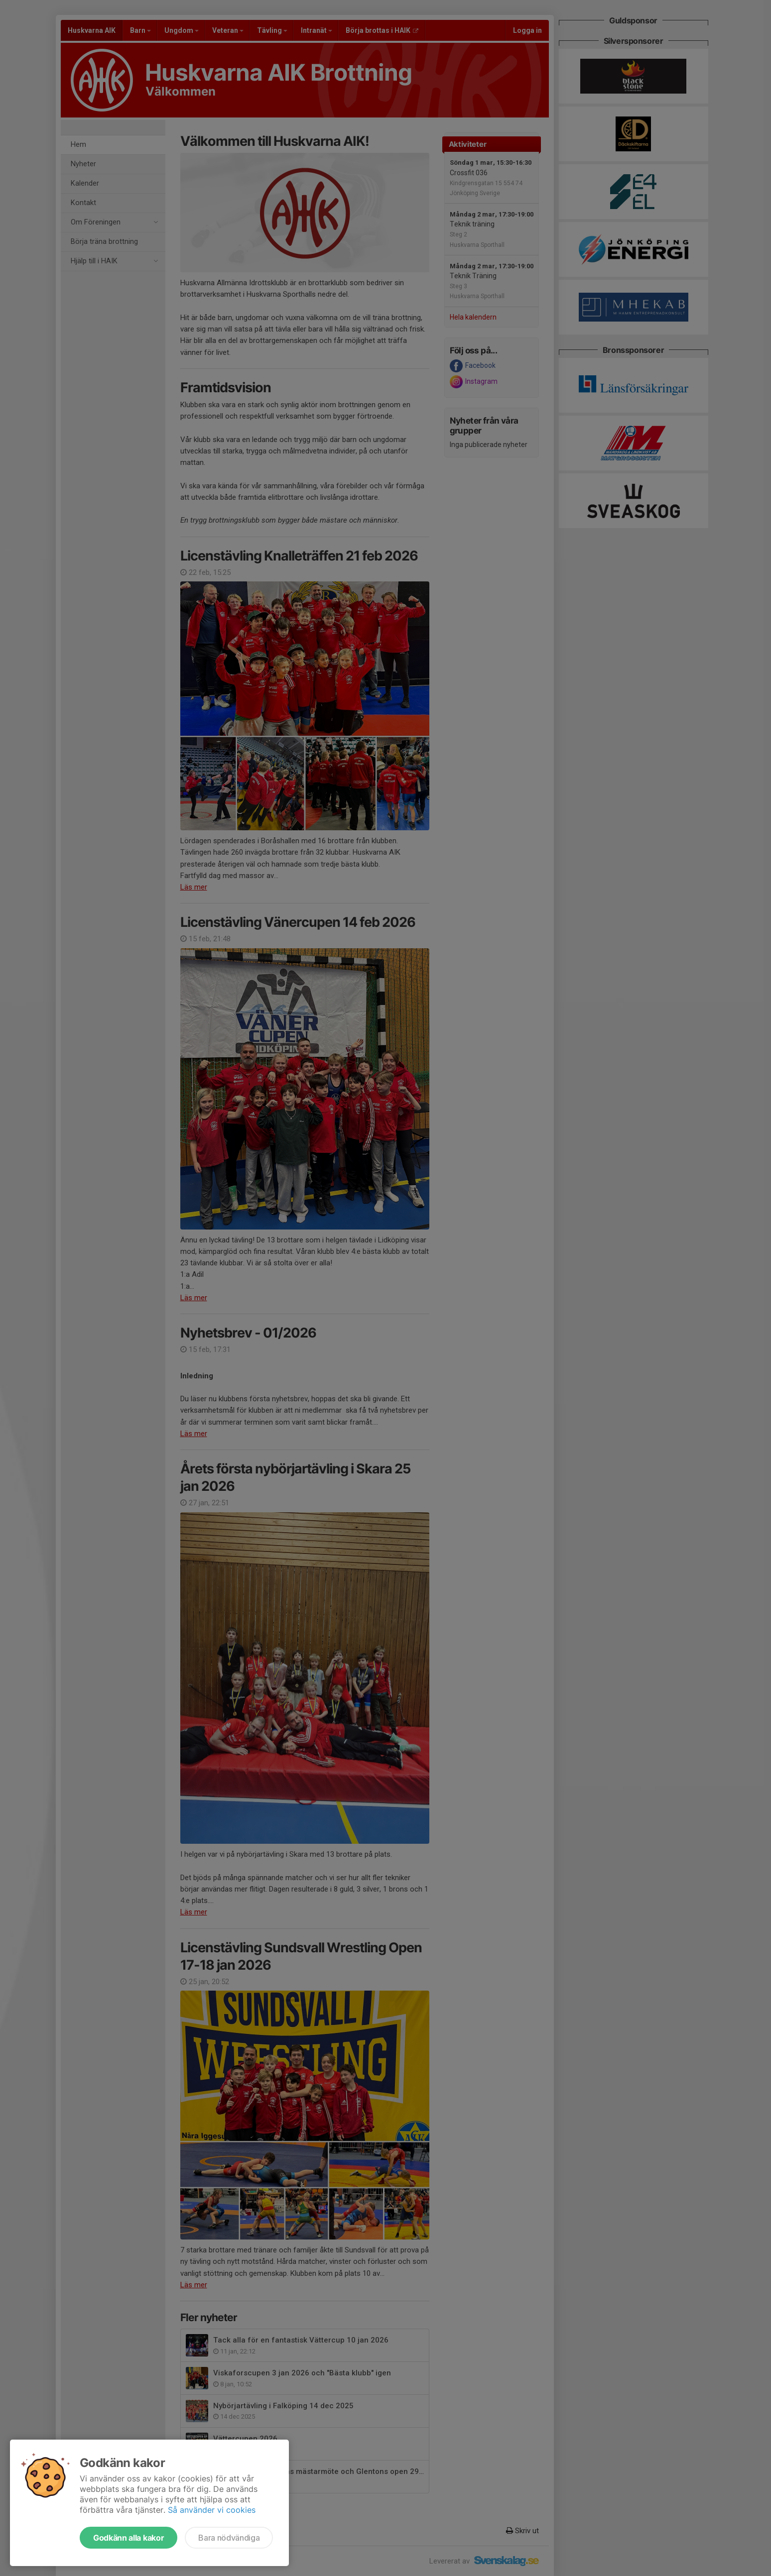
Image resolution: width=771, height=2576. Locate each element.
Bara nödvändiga (228, 2538)
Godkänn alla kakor (128, 2538)
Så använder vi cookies (212, 2510)
